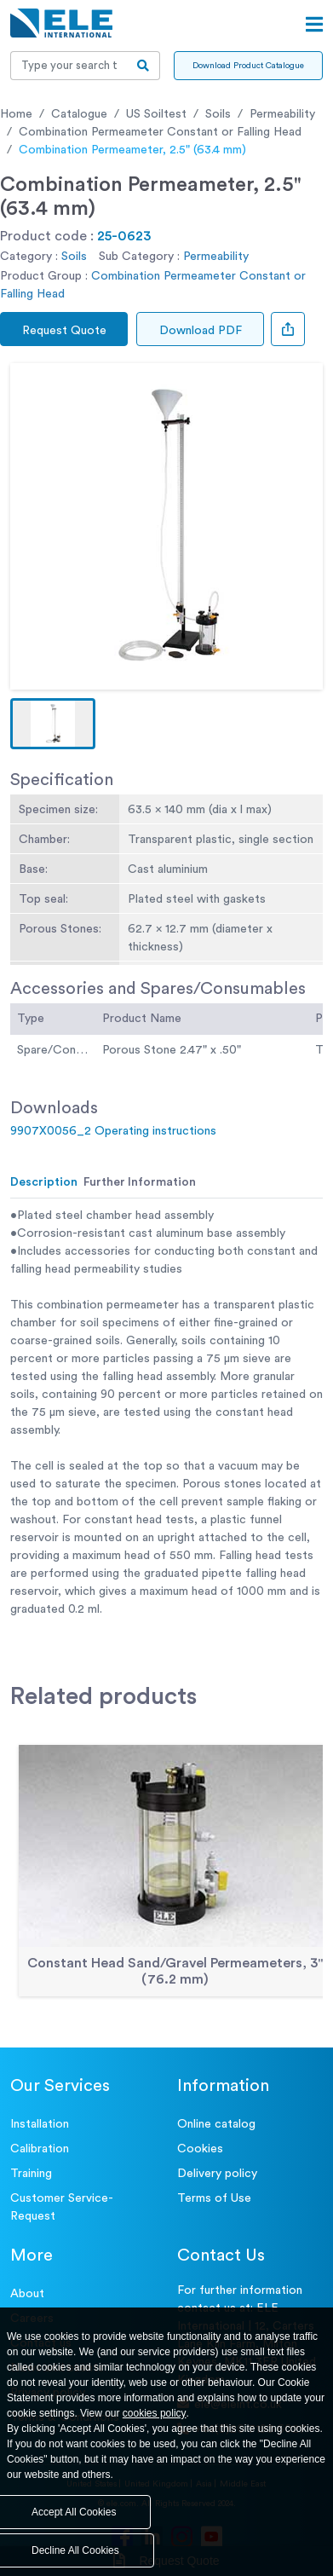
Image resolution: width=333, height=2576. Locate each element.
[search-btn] (143, 65)
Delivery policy (217, 2174)
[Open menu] (314, 24)
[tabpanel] (166, 1413)
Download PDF (200, 331)
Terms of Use (214, 2198)
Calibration (39, 2149)
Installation (39, 2124)
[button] (52, 723)
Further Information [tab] (139, 1182)
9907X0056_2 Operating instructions (113, 1131)
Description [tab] (44, 1182)
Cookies (200, 2149)
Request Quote (64, 331)
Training (31, 2174)
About (27, 2294)
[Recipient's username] (69, 65)
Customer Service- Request (61, 2207)
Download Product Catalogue (248, 65)
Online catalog (216, 2124)
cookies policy (155, 2413)
